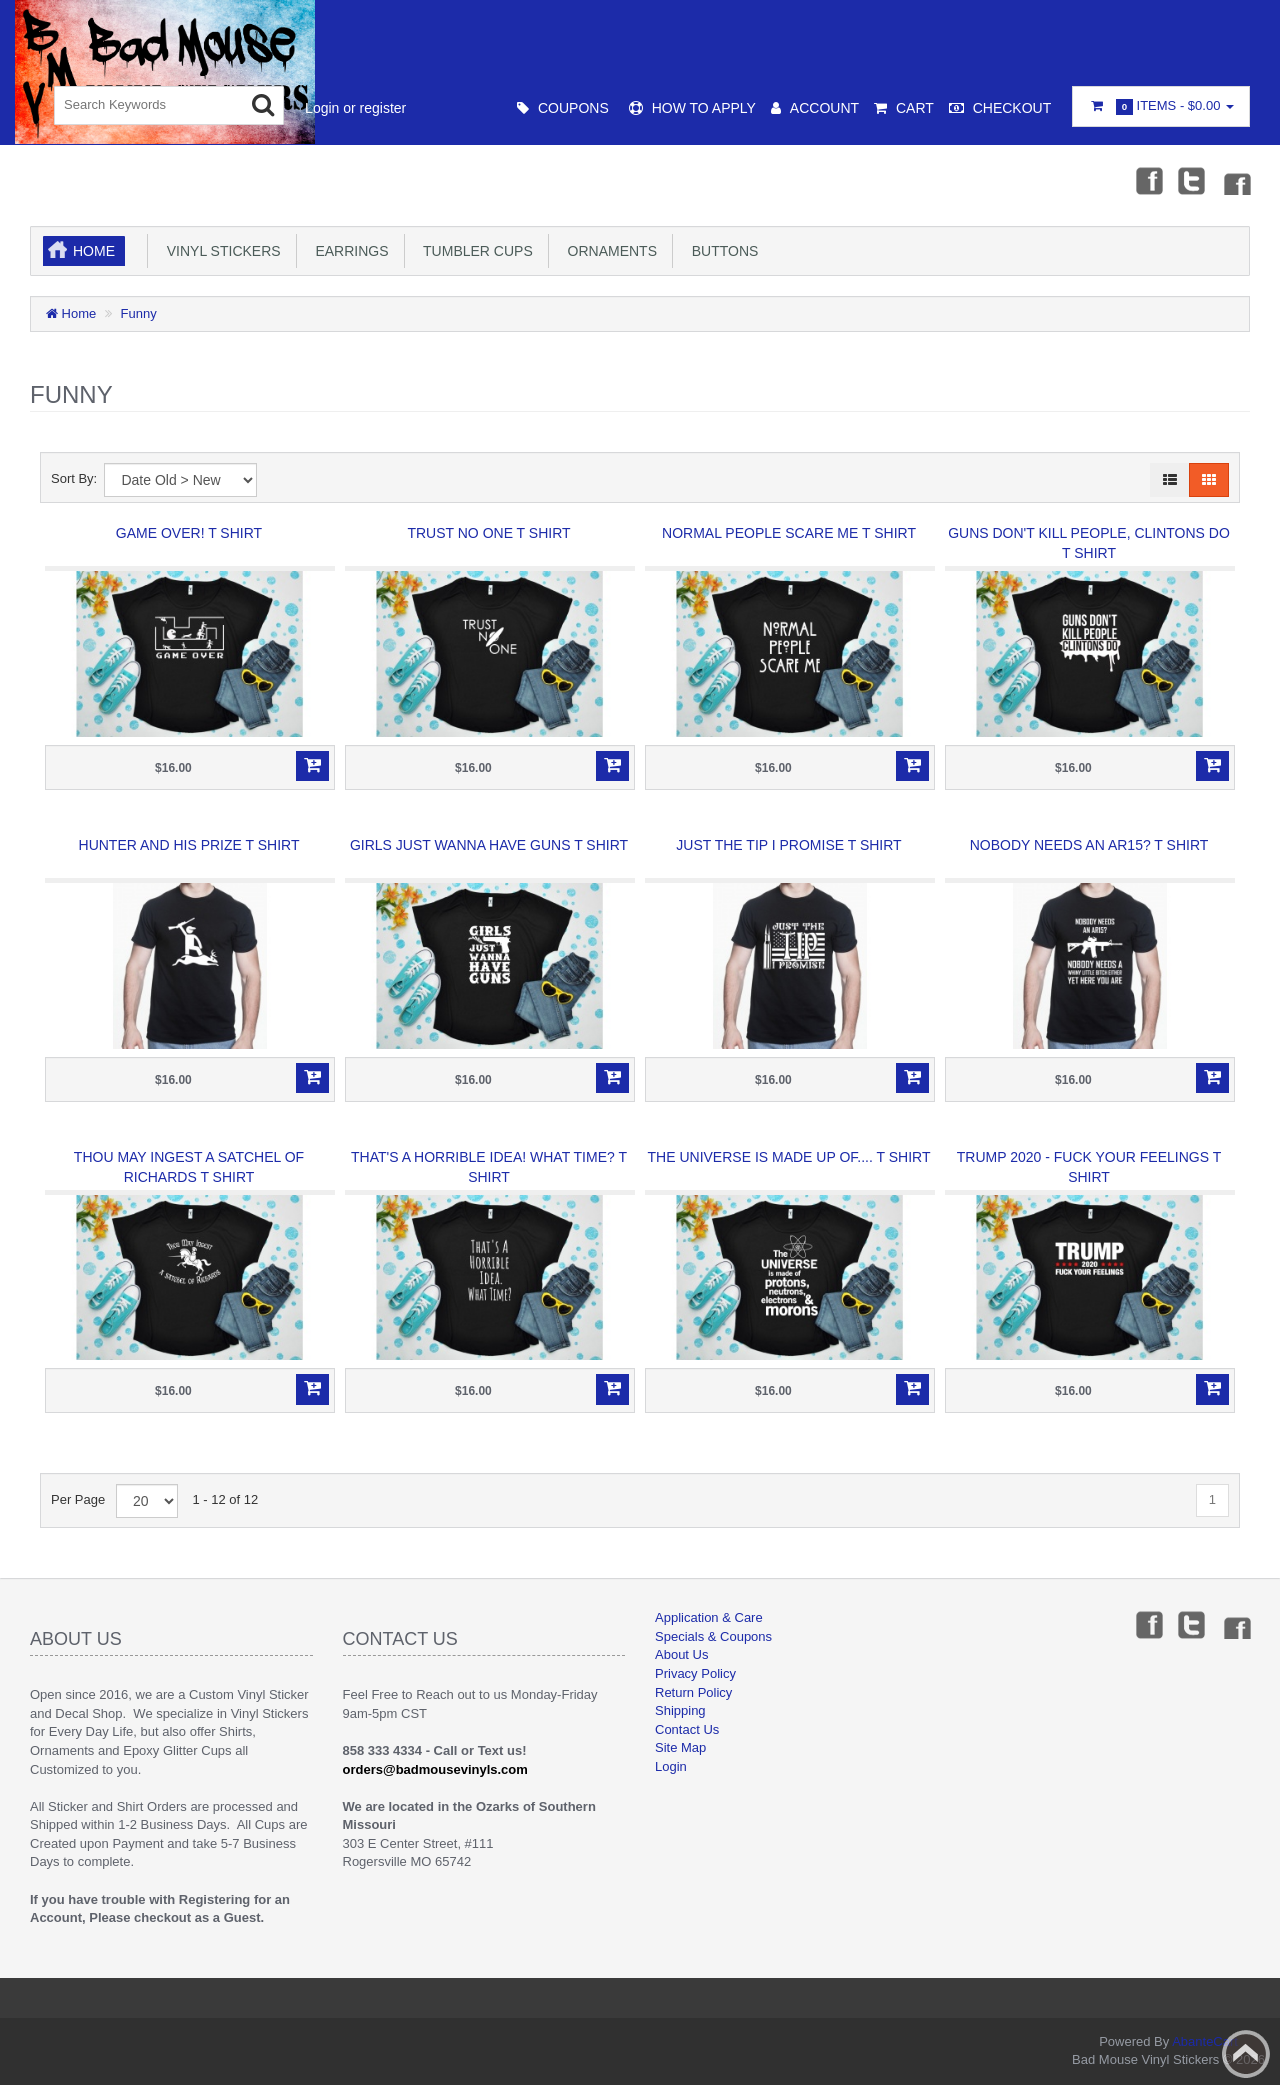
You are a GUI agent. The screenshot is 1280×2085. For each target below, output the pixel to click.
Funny (139, 313)
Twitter (1191, 180)
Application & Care (709, 1617)
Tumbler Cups (474, 251)
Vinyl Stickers (220, 251)
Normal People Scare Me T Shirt (789, 533)
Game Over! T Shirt (189, 533)
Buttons (721, 251)
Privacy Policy (695, 1673)
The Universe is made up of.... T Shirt (789, 1157)
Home (94, 251)
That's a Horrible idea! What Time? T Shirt (489, 1167)
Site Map (680, 1747)
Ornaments (608, 251)
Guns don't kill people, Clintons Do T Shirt (1089, 543)
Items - (1161, 106)
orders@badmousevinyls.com (435, 1769)
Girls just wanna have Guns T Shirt (489, 845)
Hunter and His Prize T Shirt (189, 845)
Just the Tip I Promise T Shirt (788, 845)
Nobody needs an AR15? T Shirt (1089, 845)
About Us (681, 1654)
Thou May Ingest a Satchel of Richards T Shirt (189, 1167)
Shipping (680, 1710)
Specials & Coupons (713, 1636)
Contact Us (687, 1729)
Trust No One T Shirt (488, 533)
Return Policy (693, 1692)
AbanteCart (1205, 2041)
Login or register (355, 108)
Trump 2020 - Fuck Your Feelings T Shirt (1089, 1167)
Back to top (1246, 2054)
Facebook (1147, 180)
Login (671, 1766)
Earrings (348, 251)
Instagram (1236, 180)
